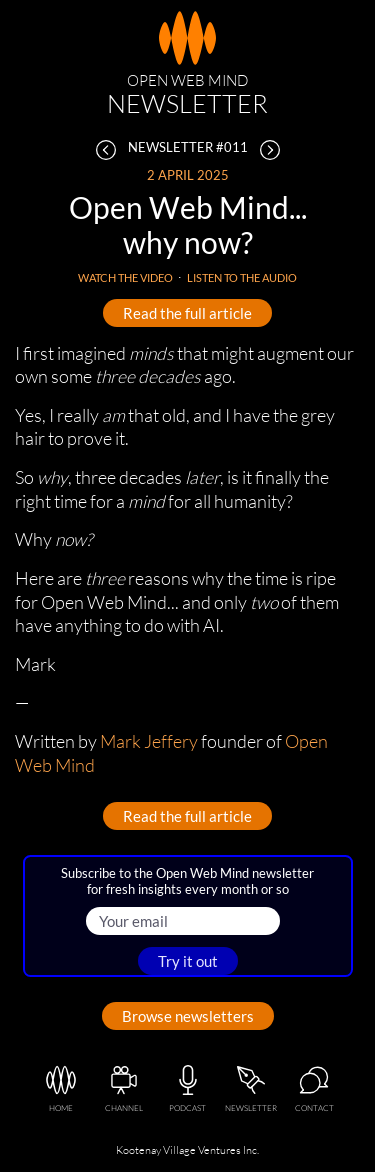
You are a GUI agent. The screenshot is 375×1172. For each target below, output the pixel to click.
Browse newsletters (188, 1016)
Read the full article (187, 313)
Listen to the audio (242, 278)
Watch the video (125, 278)
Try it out (188, 961)
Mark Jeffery (149, 741)
